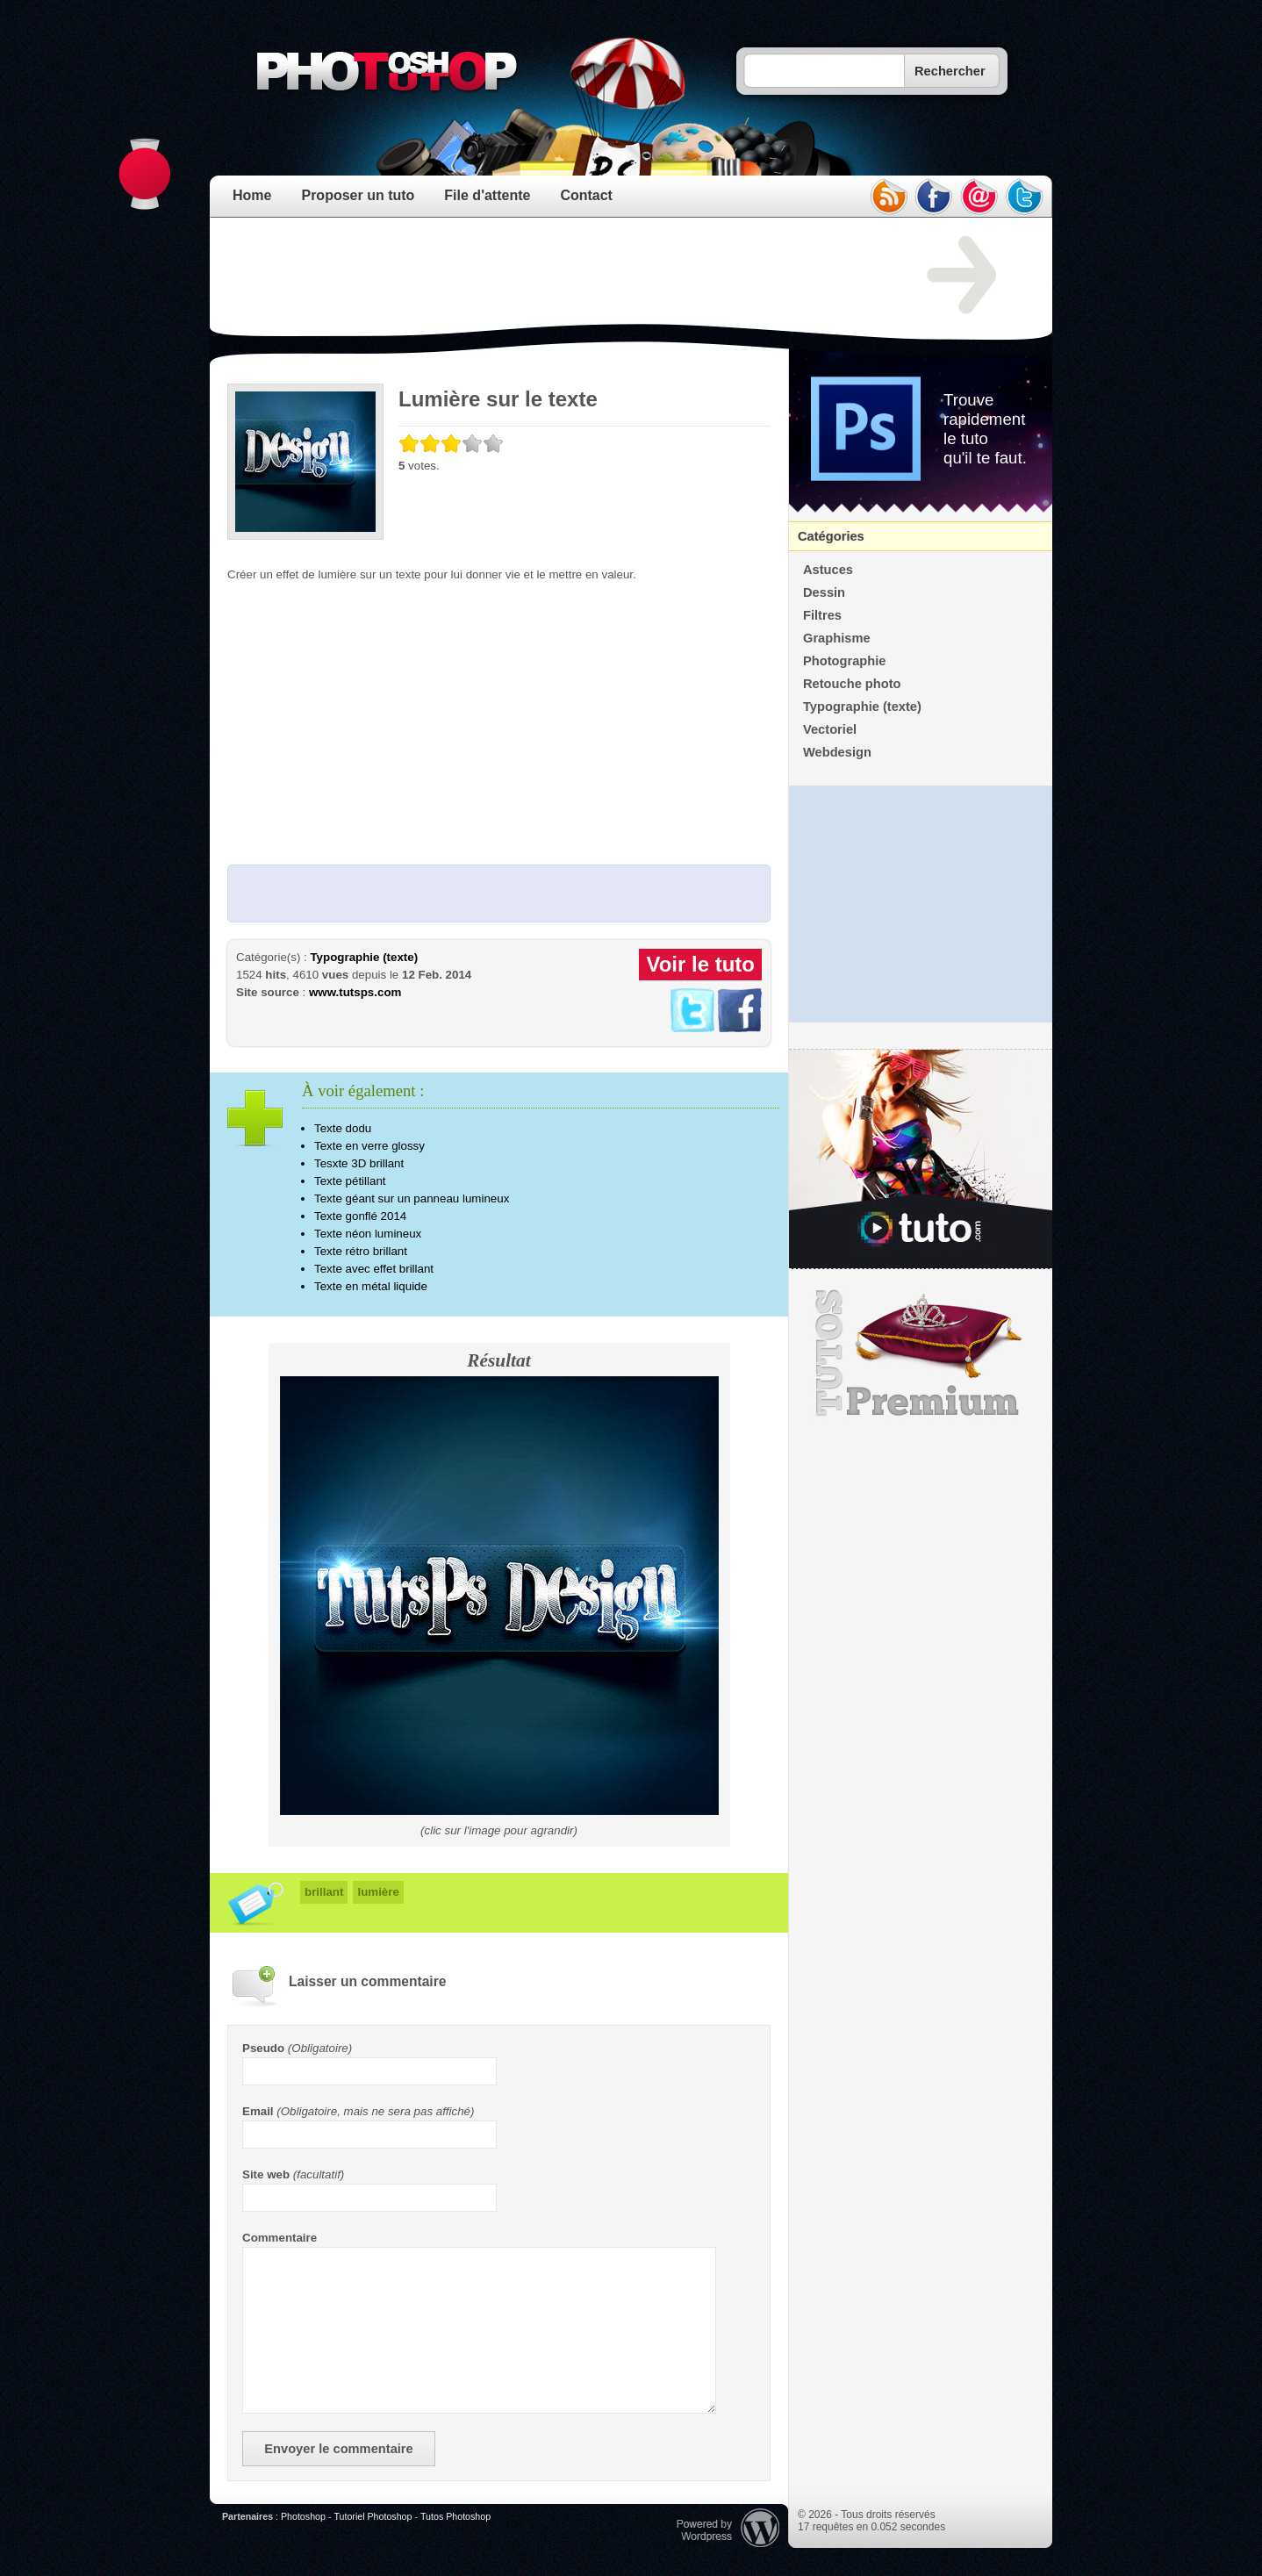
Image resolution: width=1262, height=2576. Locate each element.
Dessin (824, 592)
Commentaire (279, 2237)
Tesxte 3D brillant (359, 1163)
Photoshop (303, 2516)
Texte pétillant (350, 1181)
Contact (586, 195)
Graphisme (837, 638)
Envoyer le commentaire (338, 2449)
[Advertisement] (546, 275)
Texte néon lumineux (367, 1233)
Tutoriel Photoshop (372, 2516)
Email (258, 2111)
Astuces (828, 570)
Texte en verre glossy (369, 1145)
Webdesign (837, 752)
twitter (1025, 196)
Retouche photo (852, 684)
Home (252, 195)
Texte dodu (342, 1128)
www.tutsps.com (355, 992)
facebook (933, 196)
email (979, 196)
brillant (324, 1891)
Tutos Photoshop (455, 2516)
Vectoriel (830, 729)
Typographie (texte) (364, 957)
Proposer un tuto (357, 195)
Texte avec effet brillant (374, 1268)
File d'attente (487, 195)
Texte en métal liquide (370, 1286)
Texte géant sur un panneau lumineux (411, 1198)
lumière (377, 1891)
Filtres (822, 615)
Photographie (844, 661)
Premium (920, 1353)
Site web (266, 2174)
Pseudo (263, 2048)
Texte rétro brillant (360, 1251)
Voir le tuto (700, 964)
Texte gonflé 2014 (360, 1216)
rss (888, 196)
